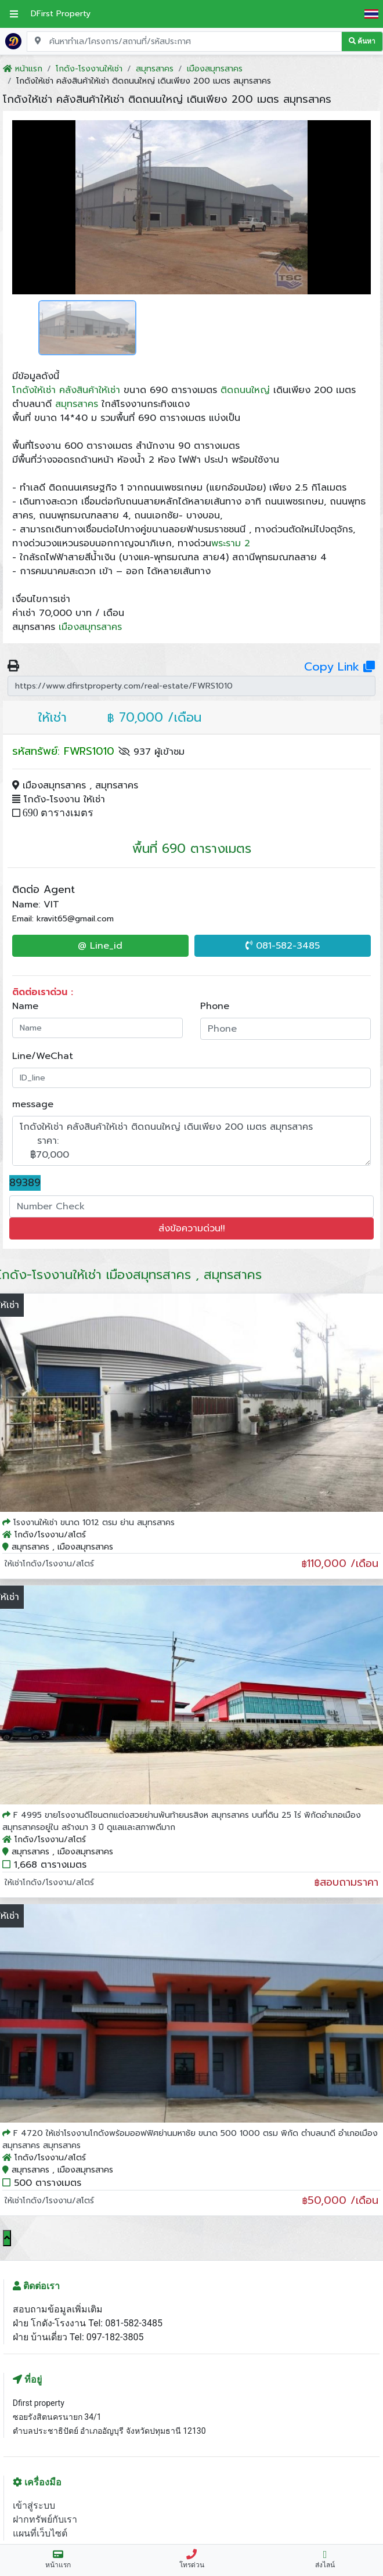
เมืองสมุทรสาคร (90, 627)
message (32, 1104)
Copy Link (339, 666)
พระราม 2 (230, 543)
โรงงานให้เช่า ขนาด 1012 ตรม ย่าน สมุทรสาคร (94, 1522)
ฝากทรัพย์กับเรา (45, 2519)
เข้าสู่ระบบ (34, 2505)
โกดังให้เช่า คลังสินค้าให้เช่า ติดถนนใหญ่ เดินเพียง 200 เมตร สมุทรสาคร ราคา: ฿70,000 (191, 1141)
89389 (25, 1183)
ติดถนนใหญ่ (245, 390)
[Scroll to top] (7, 2238)
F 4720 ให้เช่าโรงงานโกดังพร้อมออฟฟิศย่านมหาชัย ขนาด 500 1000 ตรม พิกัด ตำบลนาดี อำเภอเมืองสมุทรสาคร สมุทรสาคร (190, 2139)
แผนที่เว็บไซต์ (40, 2533)
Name (25, 1006)
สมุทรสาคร (76, 404)
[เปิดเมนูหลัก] (14, 14)
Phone (214, 1006)
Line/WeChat (42, 1056)
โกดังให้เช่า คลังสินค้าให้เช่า (66, 390)
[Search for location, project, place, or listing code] (184, 41)
